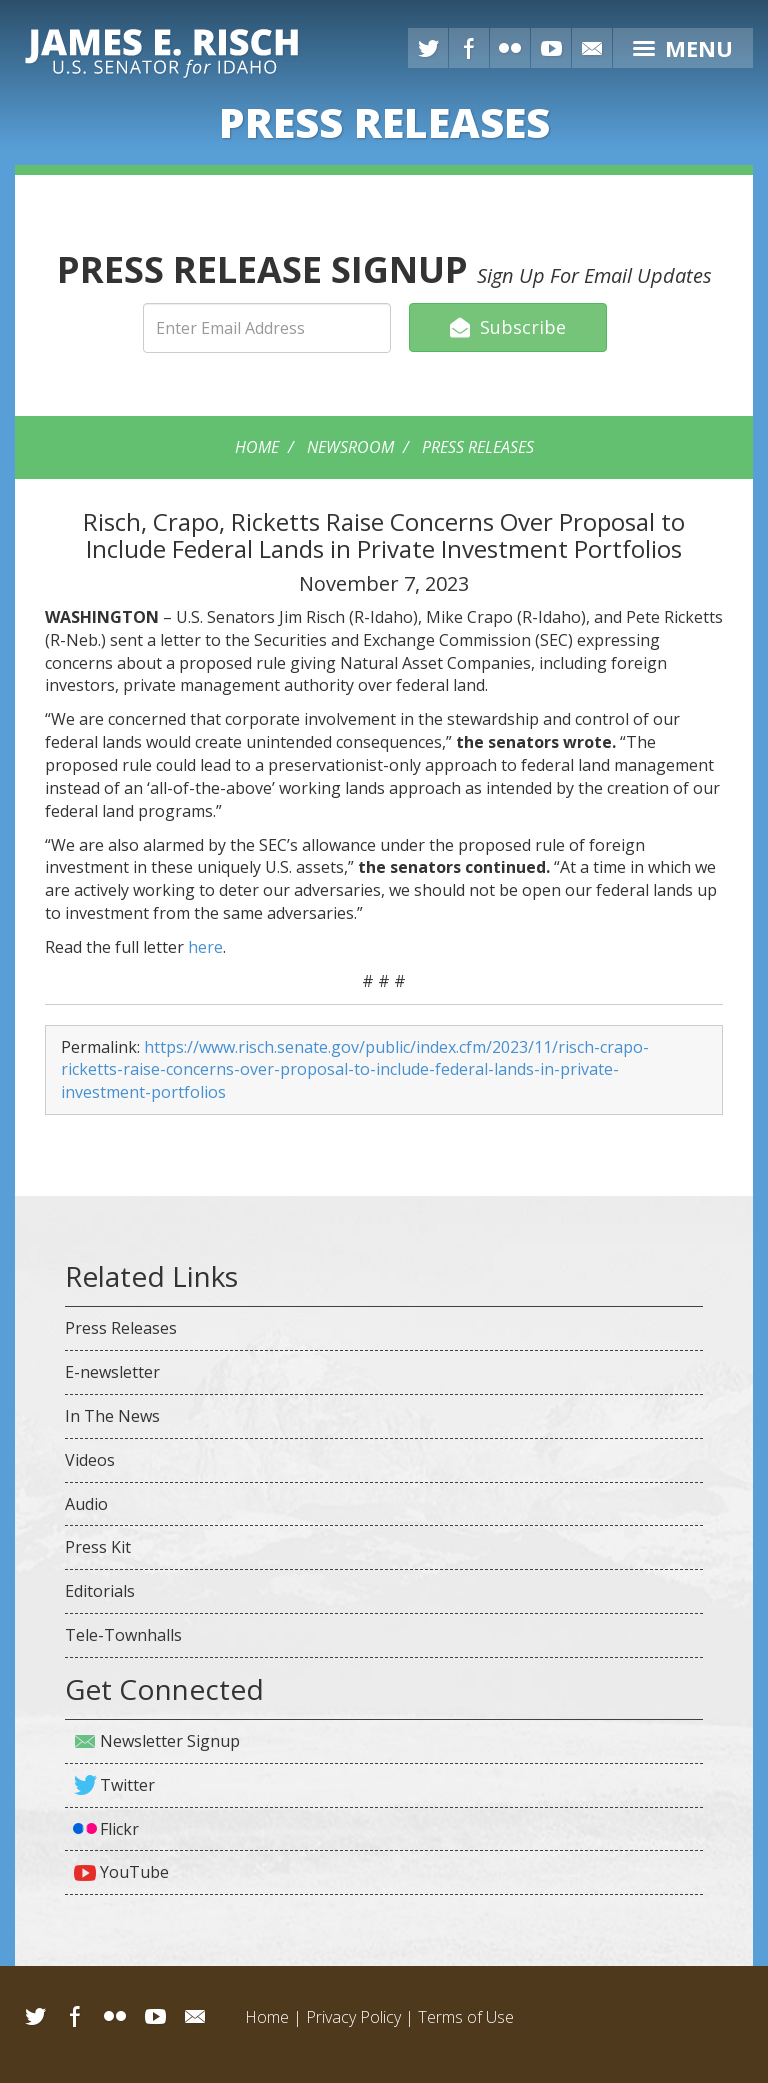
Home (257, 447)
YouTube (551, 48)
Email (195, 2016)
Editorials (100, 1591)
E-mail (592, 48)
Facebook (469, 48)
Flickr (510, 48)
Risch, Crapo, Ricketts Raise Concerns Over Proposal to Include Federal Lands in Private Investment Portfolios (384, 534)
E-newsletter (112, 1372)
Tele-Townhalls (123, 1635)
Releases (384, 122)
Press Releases (478, 447)
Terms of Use (466, 2017)
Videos (90, 1460)
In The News (112, 1416)
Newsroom (350, 447)
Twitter (428, 48)
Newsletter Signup (170, 1741)
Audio (86, 1504)
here (205, 947)
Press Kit (98, 1547)
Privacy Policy (353, 2017)
